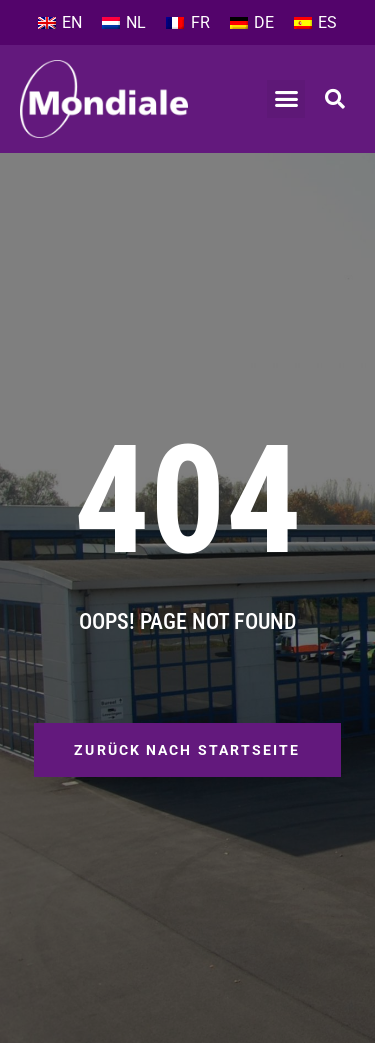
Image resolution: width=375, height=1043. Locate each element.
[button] (286, 99)
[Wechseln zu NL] (124, 23)
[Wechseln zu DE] (252, 23)
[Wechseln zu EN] (60, 23)
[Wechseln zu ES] (315, 23)
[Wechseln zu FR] (187, 23)
